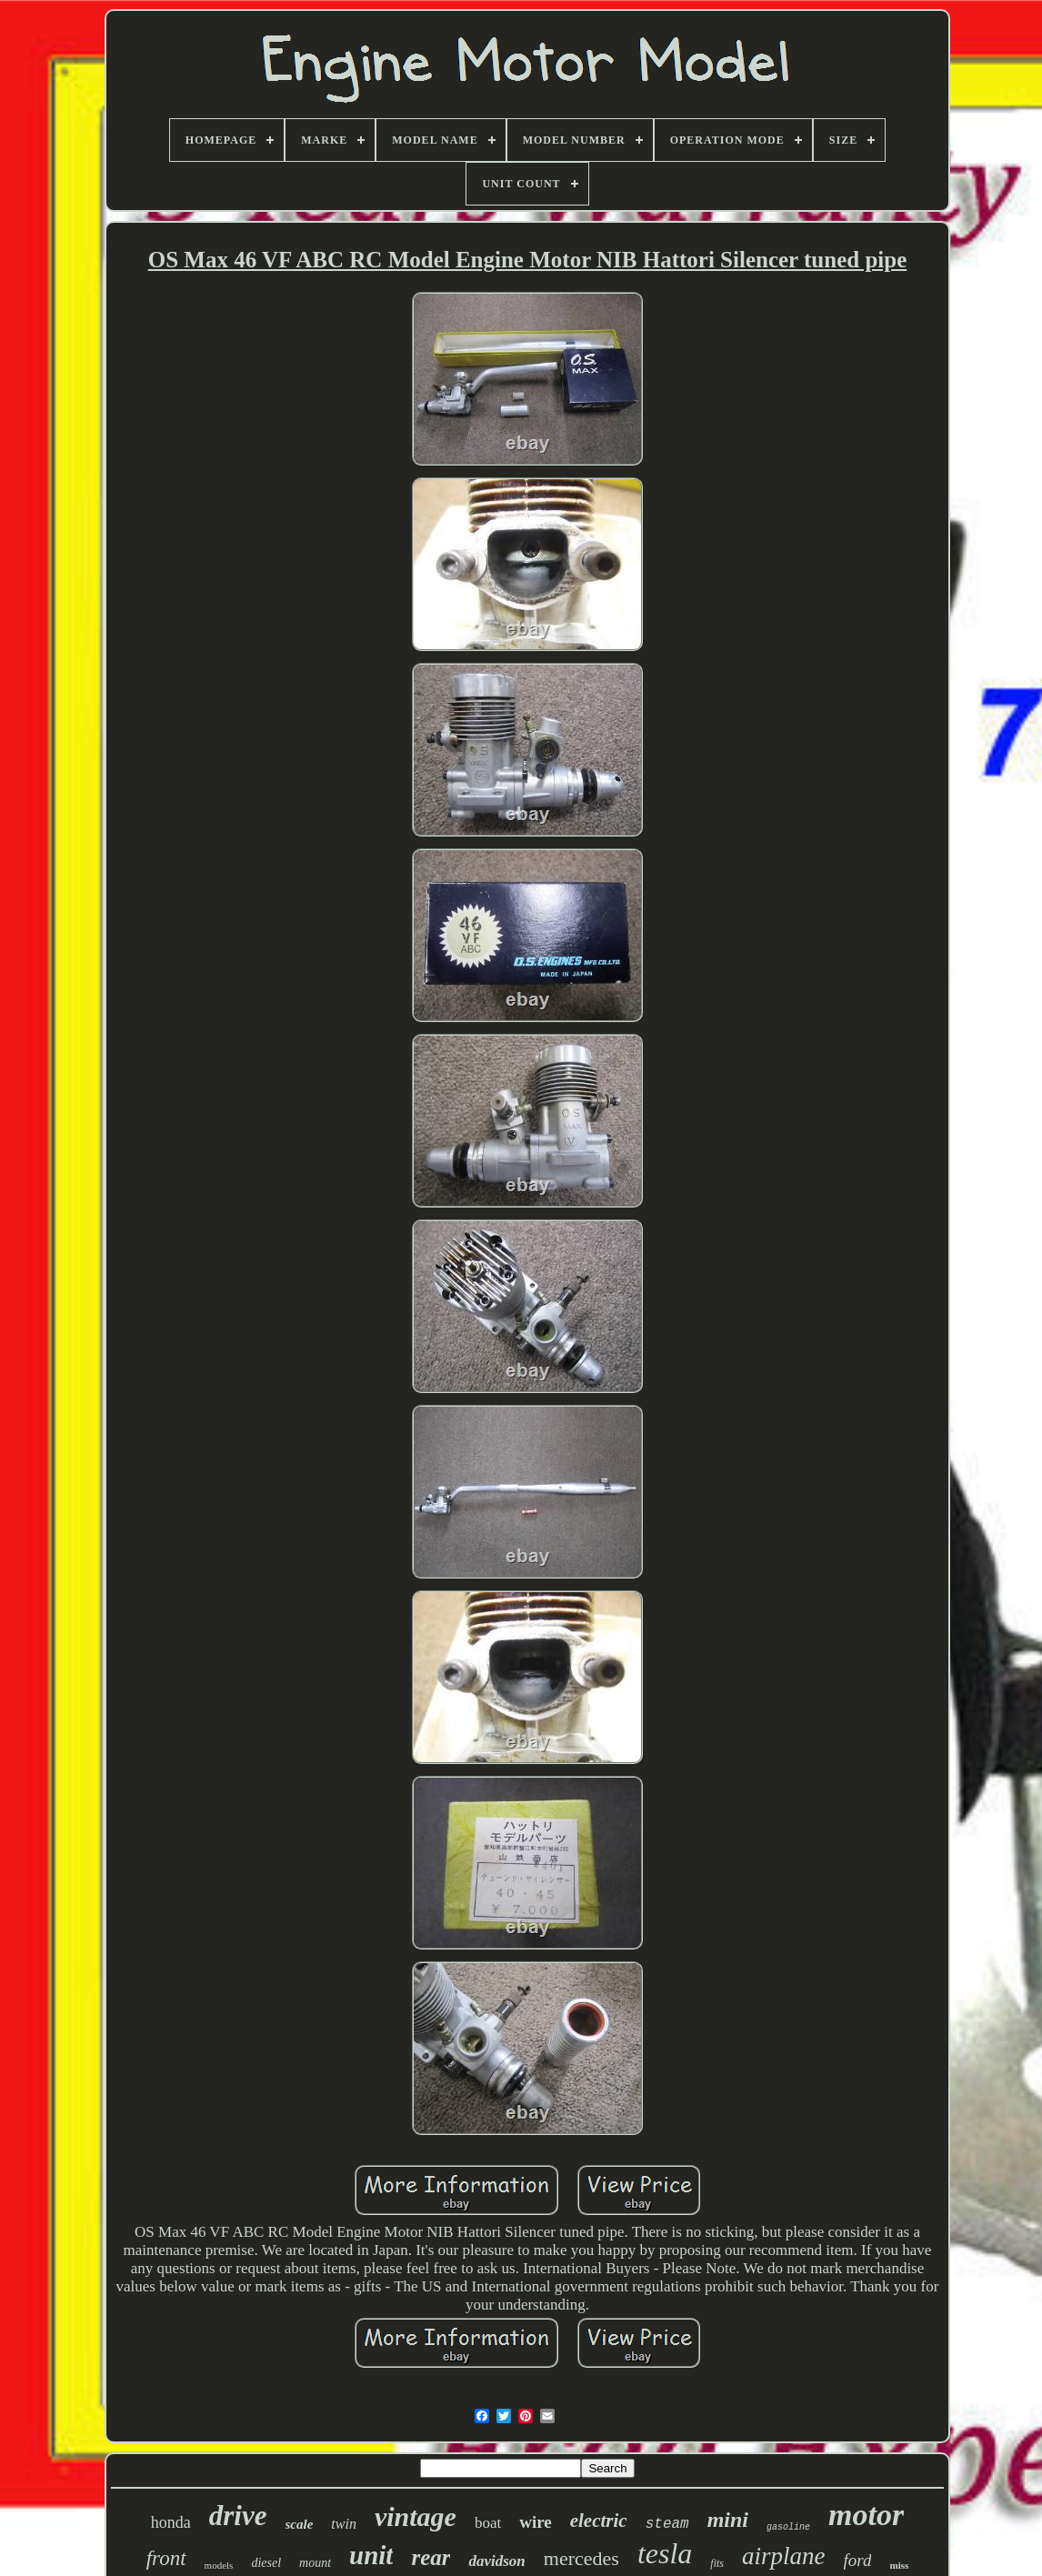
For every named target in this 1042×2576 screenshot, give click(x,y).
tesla (664, 2553)
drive (238, 2515)
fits (717, 2563)
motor (866, 2514)
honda (171, 2522)
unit (371, 2555)
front (166, 2558)
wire (535, 2521)
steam (667, 2524)
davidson (496, 2561)
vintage (415, 2516)
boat (488, 2522)
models (219, 2565)
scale (300, 2524)
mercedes (581, 2558)
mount (315, 2563)
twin (343, 2523)
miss (898, 2565)
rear (430, 2557)
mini (727, 2519)
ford (858, 2560)
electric (598, 2520)
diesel (266, 2563)
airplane (784, 2556)
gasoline (788, 2527)
